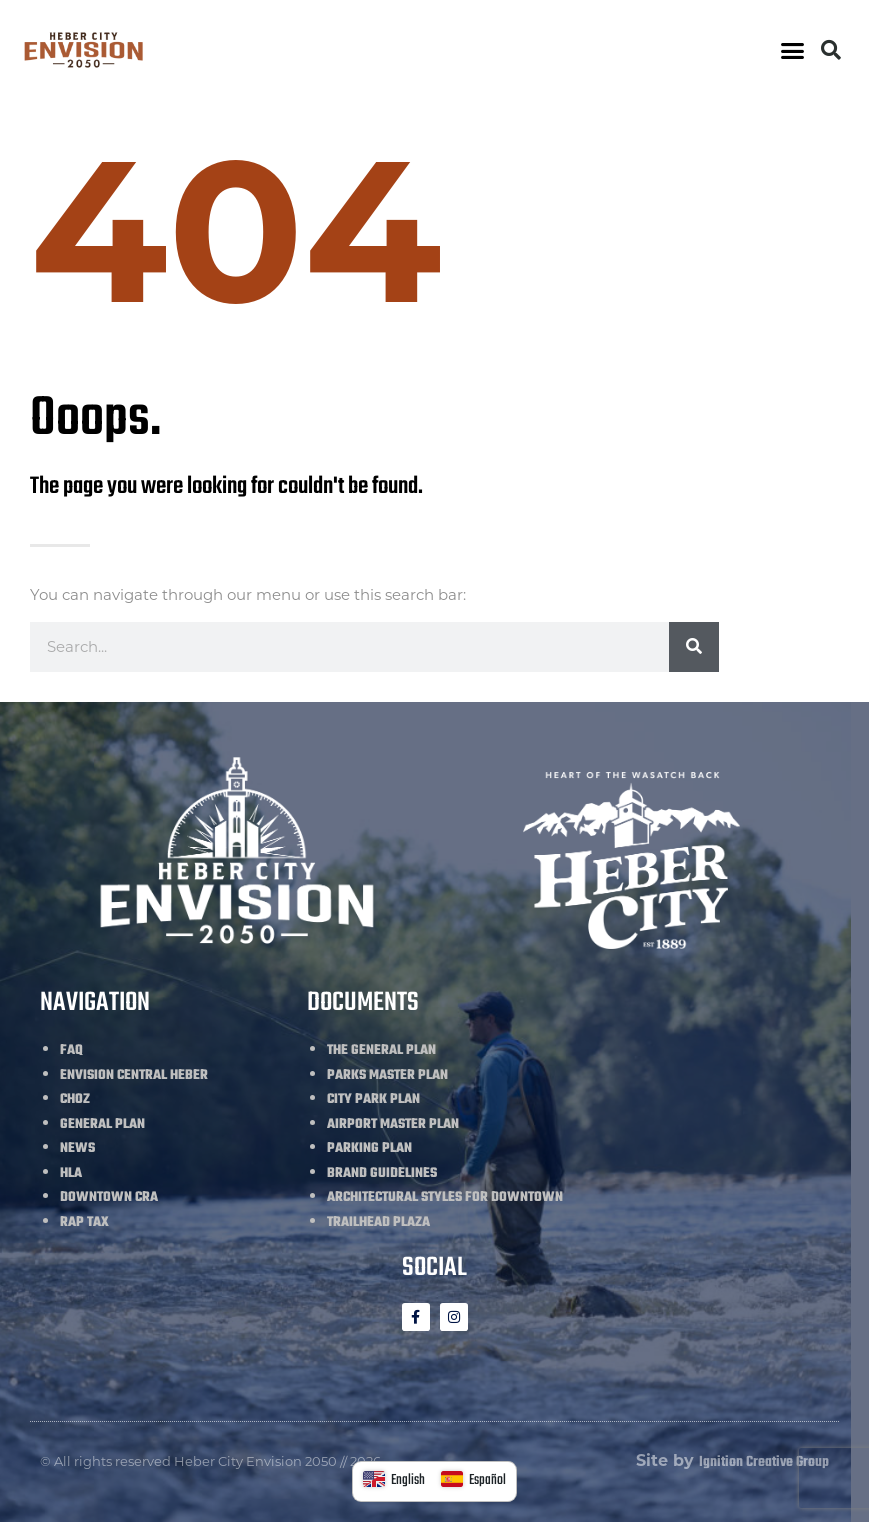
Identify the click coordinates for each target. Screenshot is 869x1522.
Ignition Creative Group (764, 1462)
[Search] (694, 647)
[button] (793, 50)
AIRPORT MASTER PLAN (393, 1124)
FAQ (71, 1050)
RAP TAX (84, 1222)
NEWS (77, 1148)
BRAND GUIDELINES (382, 1173)
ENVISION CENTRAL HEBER (134, 1075)
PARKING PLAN (369, 1148)
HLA (71, 1173)
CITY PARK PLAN (373, 1099)
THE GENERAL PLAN (381, 1050)
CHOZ (75, 1099)
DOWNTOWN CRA (109, 1197)
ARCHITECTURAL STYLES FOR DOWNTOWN (445, 1197)
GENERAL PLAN (102, 1124)
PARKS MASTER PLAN (387, 1075)
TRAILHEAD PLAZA (378, 1222)
